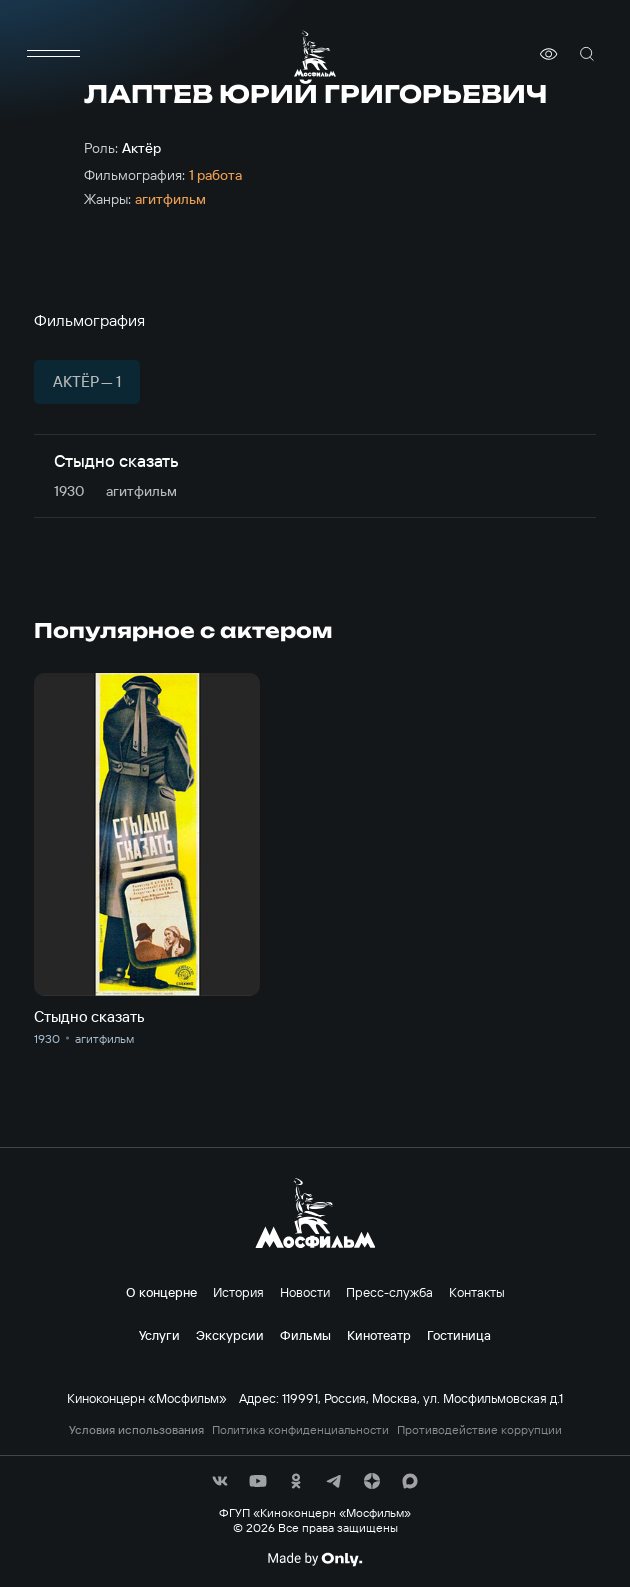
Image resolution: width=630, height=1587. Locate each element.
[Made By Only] (314, 1559)
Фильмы (305, 1335)
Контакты (477, 1292)
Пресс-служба (389, 1292)
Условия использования (136, 1430)
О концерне (161, 1292)
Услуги (159, 1335)
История (238, 1292)
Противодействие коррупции (479, 1430)
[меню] (54, 54)
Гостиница (459, 1335)
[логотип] (315, 53)
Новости (305, 1292)
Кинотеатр (379, 1335)
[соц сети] (220, 1481)
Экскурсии (230, 1335)
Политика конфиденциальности (300, 1430)
